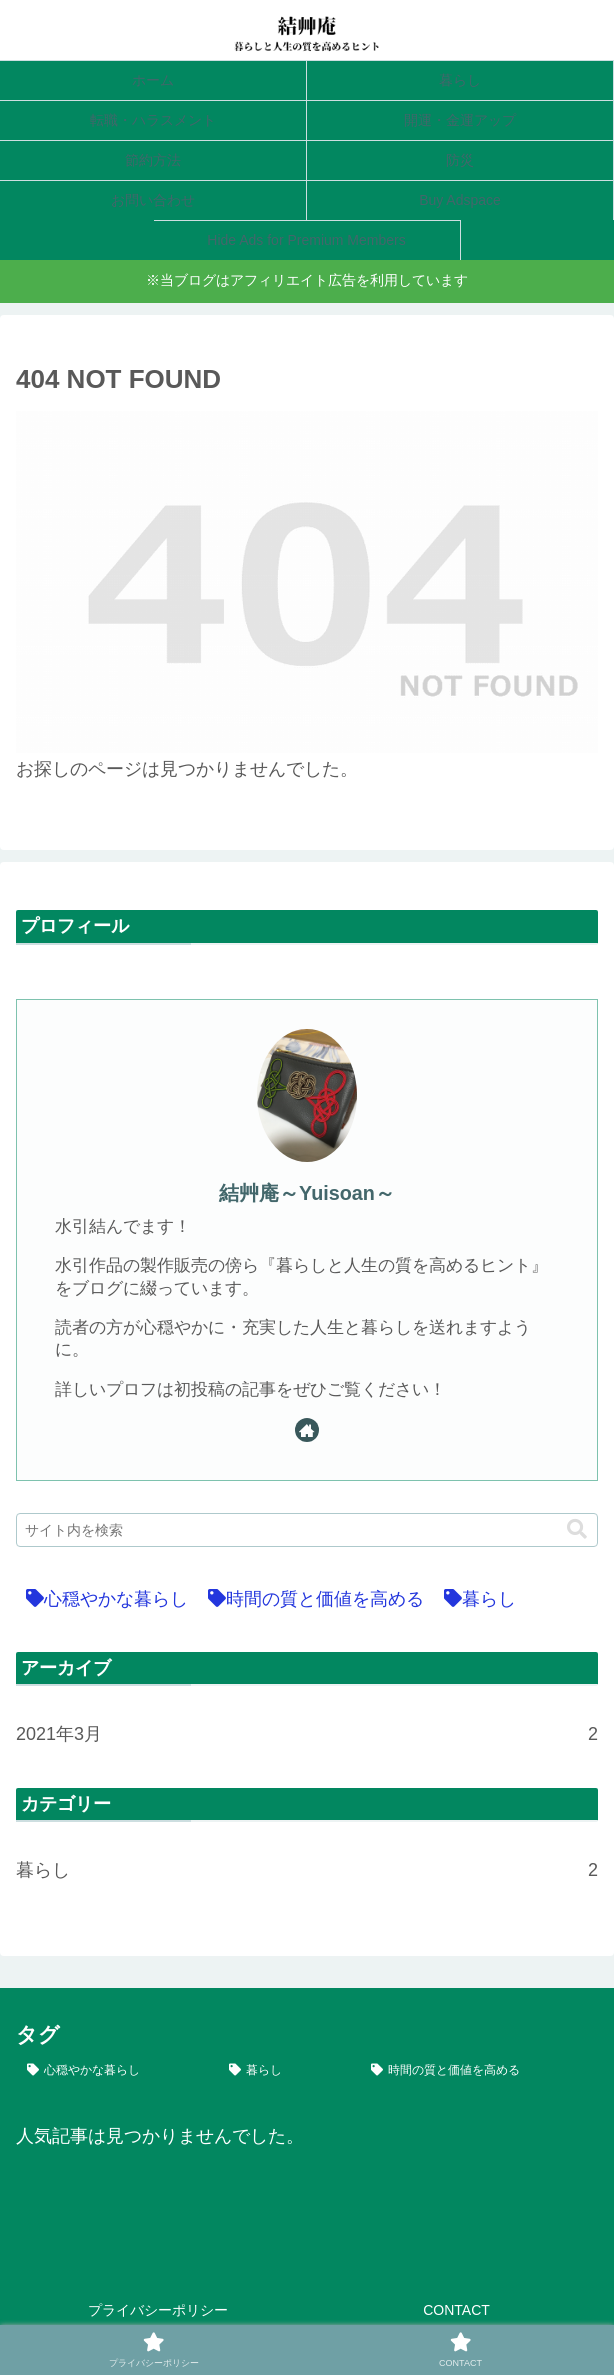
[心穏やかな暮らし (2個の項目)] (102, 1599)
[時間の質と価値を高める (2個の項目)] (311, 1599)
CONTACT (456, 2310)
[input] (307, 1530)
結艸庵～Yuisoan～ (307, 1193)
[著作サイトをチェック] (307, 1430)
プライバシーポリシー (158, 2310)
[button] (577, 1529)
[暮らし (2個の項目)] (475, 1599)
